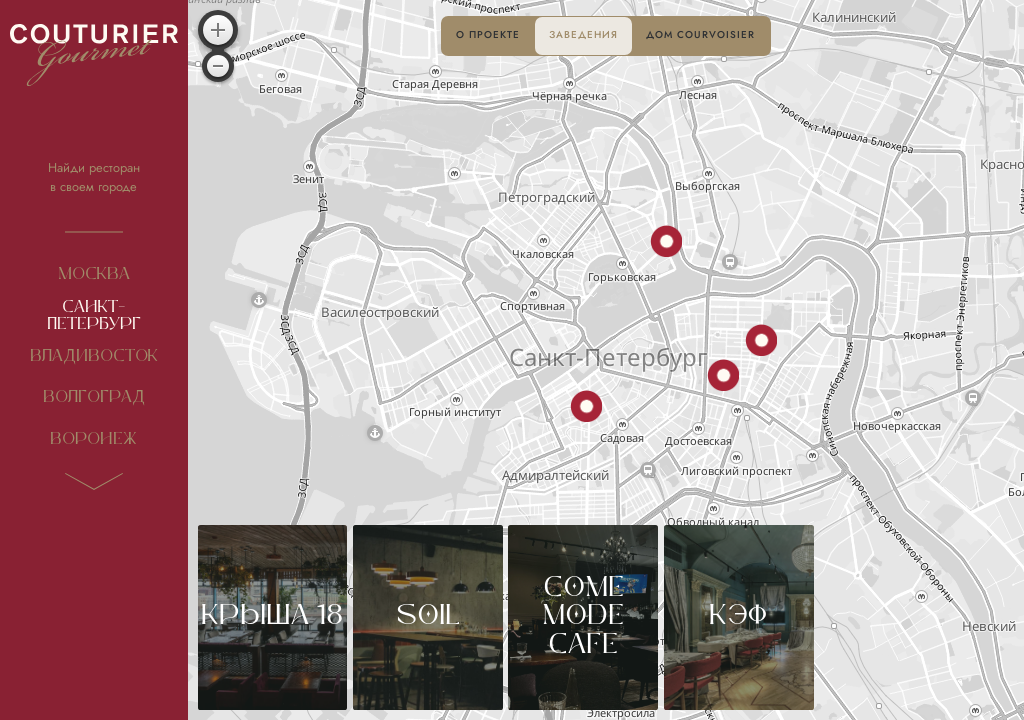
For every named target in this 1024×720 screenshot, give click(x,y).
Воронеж (93, 439)
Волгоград (94, 397)
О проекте (488, 35)
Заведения (583, 35)
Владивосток (94, 356)
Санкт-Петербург (94, 316)
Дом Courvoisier (700, 35)
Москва (94, 274)
